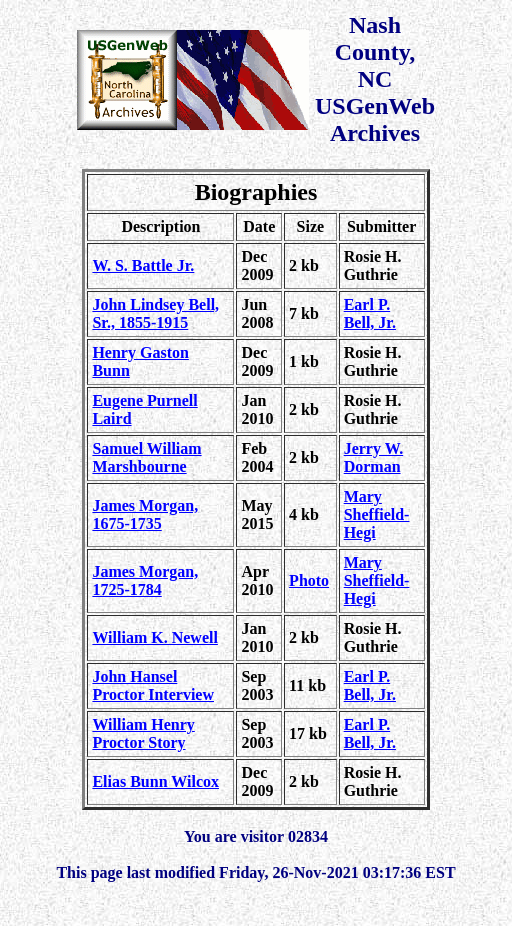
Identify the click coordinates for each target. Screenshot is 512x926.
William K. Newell (154, 637)
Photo (309, 580)
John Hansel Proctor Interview (153, 685)
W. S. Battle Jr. (143, 265)
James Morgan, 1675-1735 (145, 514)
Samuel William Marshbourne (146, 457)
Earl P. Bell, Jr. (370, 313)
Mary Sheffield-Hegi (377, 514)
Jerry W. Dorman (374, 457)
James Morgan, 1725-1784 (145, 580)
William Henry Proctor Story (143, 733)
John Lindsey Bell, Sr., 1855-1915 (155, 313)
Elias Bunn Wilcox (155, 781)
